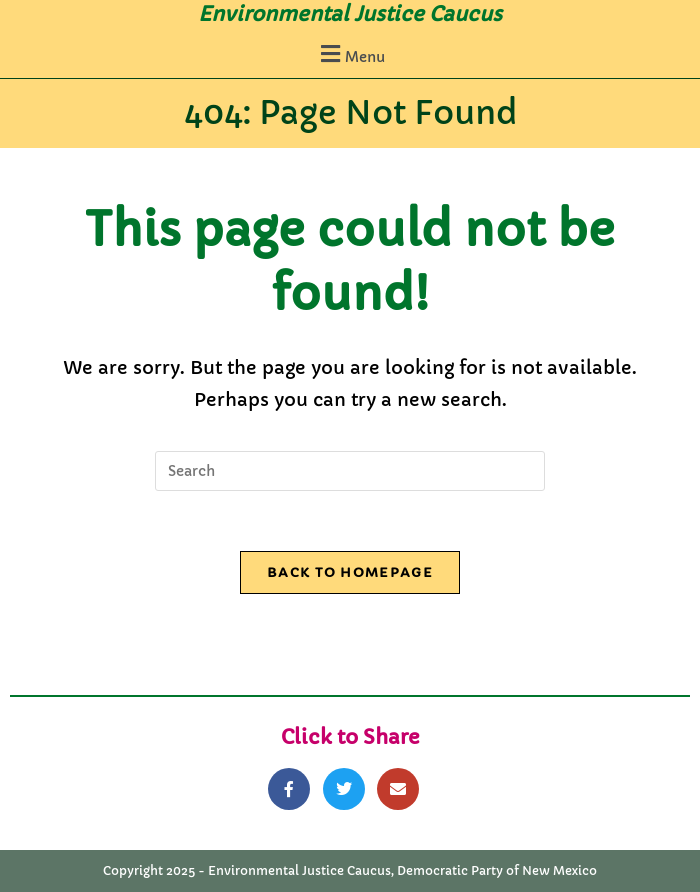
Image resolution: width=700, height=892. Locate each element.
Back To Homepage (350, 572)
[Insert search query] (350, 471)
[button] (350, 53)
